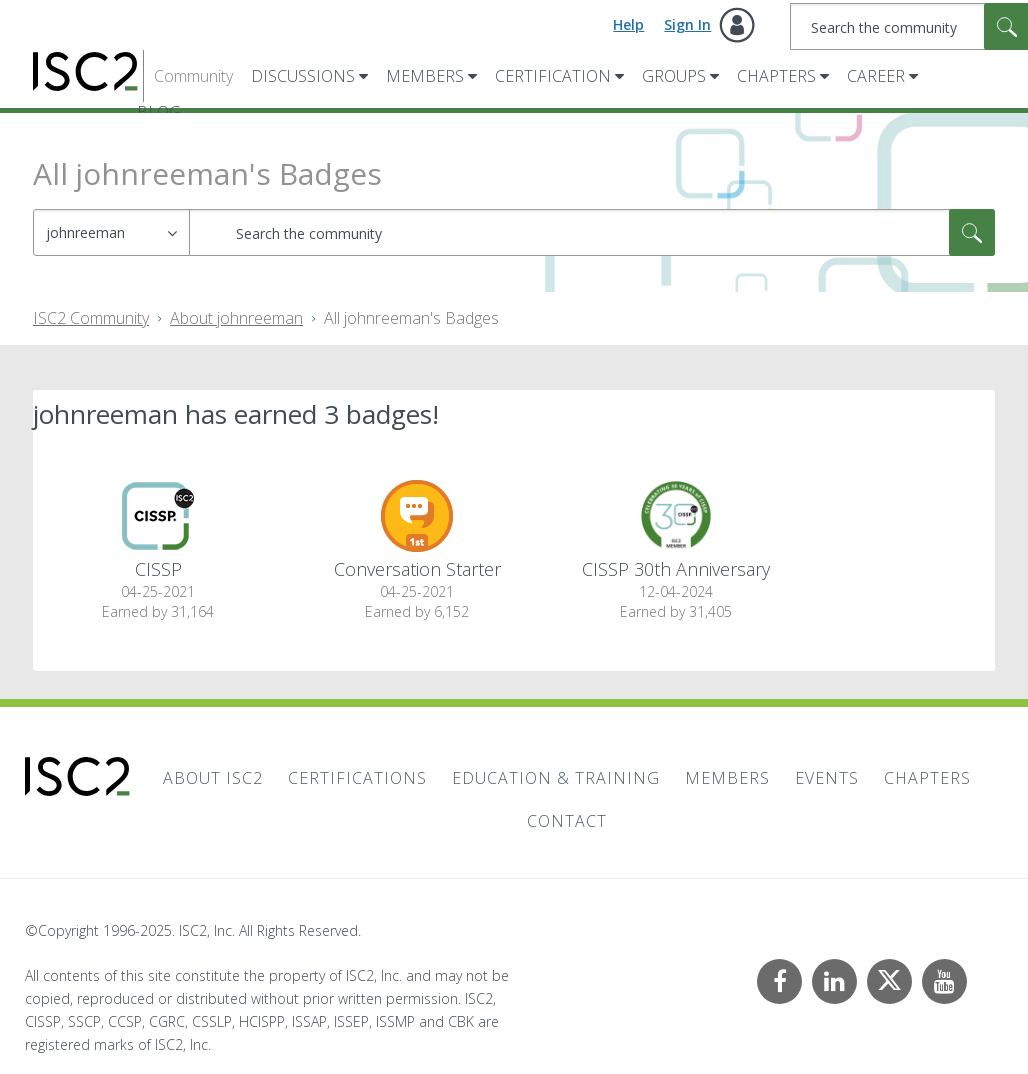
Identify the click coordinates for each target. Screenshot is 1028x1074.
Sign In (687, 24)
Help (628, 24)
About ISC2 (213, 778)
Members (425, 76)
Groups (674, 76)
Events (827, 778)
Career (876, 76)
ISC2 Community (91, 318)
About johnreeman (236, 318)
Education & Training (556, 778)
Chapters (776, 76)
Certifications (357, 778)
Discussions (303, 76)
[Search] (592, 232)
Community (193, 76)
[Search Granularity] (111, 232)
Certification (553, 76)
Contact (567, 821)
